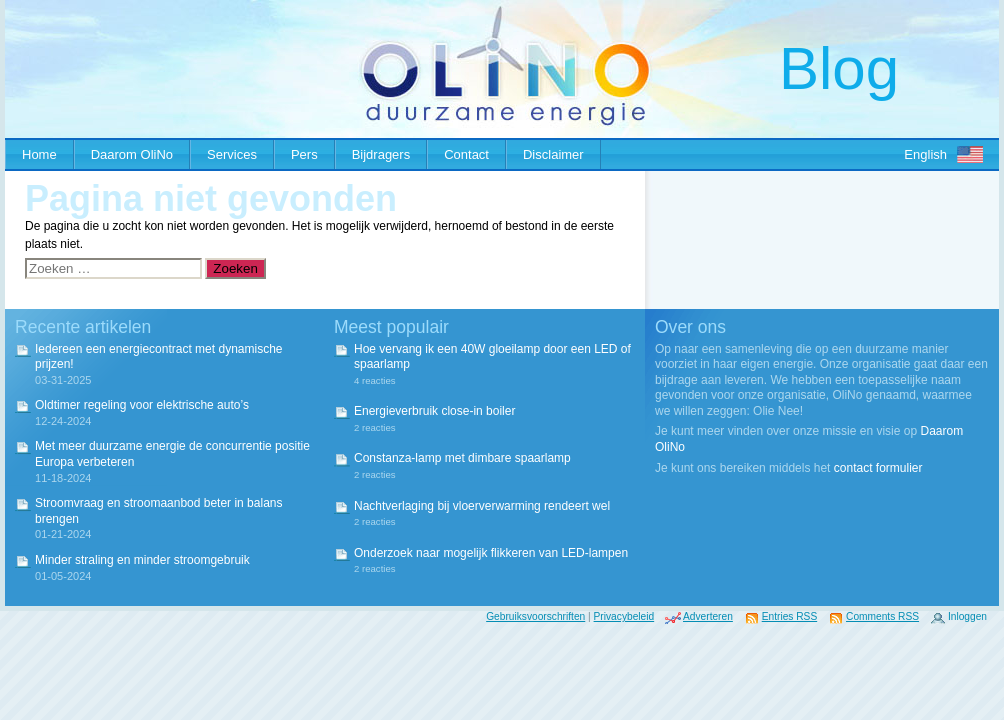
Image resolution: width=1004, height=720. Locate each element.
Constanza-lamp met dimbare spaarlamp (462, 458)
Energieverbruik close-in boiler (434, 411)
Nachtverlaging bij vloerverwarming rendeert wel (482, 506)
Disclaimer (553, 154)
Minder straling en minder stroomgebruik (142, 560)
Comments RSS (882, 616)
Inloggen (967, 616)
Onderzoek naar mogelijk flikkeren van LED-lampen (491, 553)
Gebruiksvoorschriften (535, 616)
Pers (304, 154)
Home (39, 154)
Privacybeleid (624, 616)
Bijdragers (381, 154)
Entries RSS (789, 616)
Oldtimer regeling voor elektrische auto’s (142, 405)
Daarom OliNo (132, 154)
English (925, 154)
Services (232, 154)
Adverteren (708, 616)
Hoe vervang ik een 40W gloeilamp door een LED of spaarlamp (492, 357)
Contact (466, 154)
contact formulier (878, 468)
